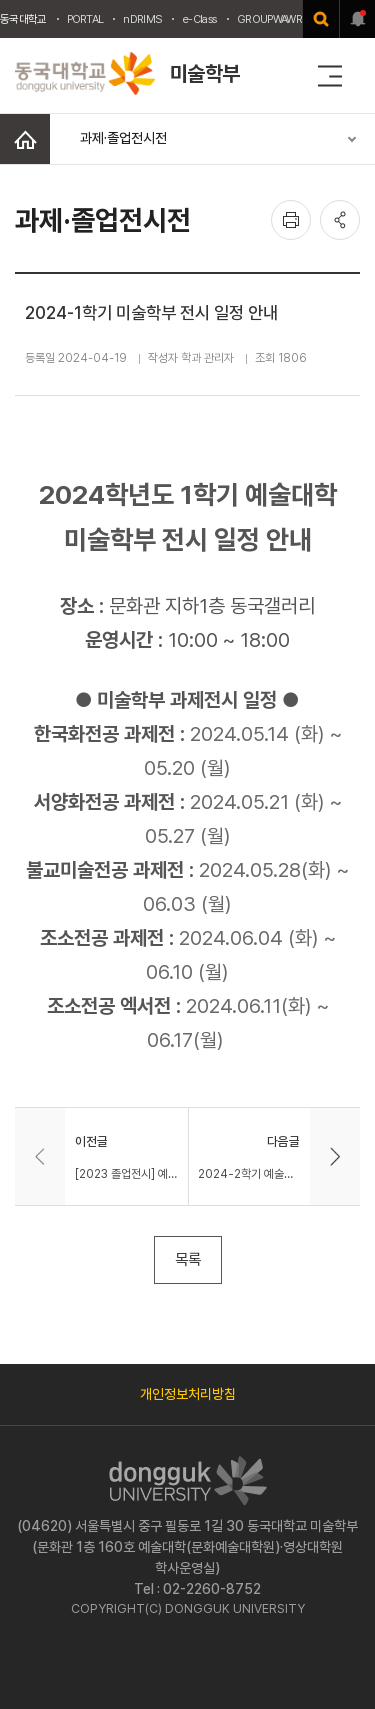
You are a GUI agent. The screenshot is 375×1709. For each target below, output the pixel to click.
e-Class (199, 19)
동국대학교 (23, 19)
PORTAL (85, 19)
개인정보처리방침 (188, 1394)
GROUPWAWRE (272, 19)
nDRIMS (142, 19)
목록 (188, 1259)
